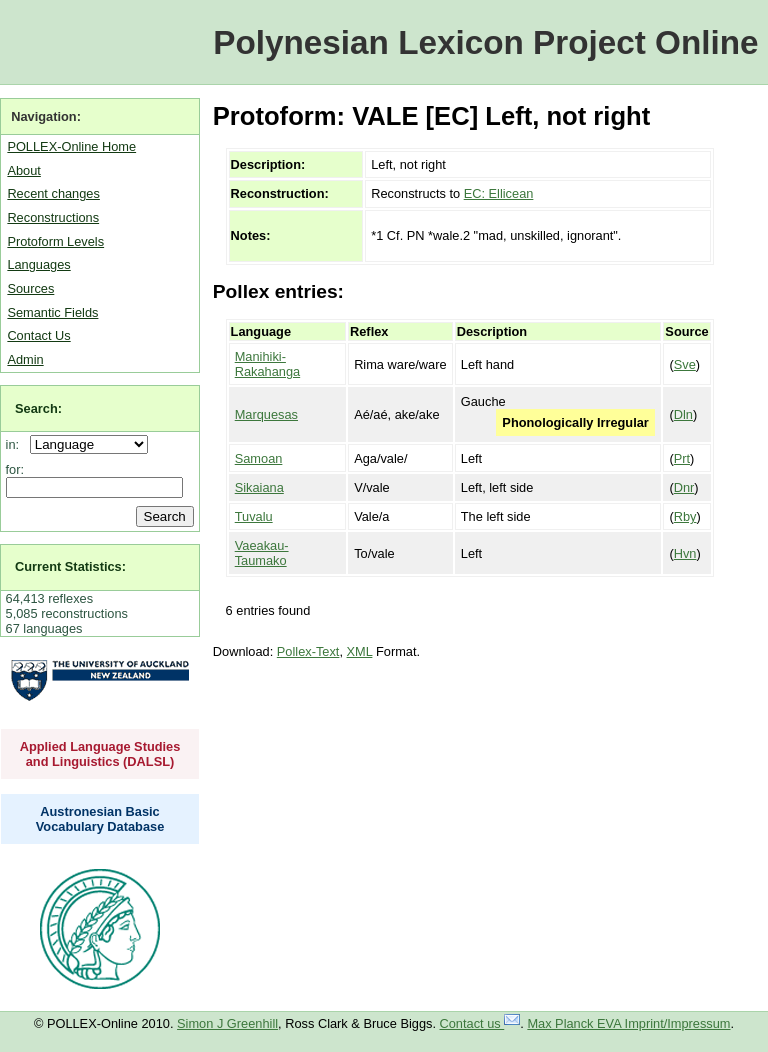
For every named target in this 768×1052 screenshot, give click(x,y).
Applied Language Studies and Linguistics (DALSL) (100, 754)
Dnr (684, 487)
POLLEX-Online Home (71, 146)
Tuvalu (254, 516)
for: (15, 469)
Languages (38, 264)
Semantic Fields (52, 312)
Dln (683, 414)
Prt (682, 458)
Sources (30, 288)
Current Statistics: (70, 566)
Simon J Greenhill (227, 1023)
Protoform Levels (55, 241)
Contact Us (38, 335)
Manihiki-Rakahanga (267, 364)
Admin (25, 359)
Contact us (480, 1023)
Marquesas (266, 414)
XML (360, 651)
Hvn (685, 553)
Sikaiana (259, 487)
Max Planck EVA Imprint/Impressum (628, 1023)
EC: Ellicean (499, 193)
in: (16, 444)
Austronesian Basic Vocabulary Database (100, 819)
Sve (685, 364)
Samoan (259, 458)
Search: (38, 408)
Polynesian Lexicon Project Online (485, 42)
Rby (685, 516)
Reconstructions (53, 217)
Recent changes (53, 193)
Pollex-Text (308, 651)
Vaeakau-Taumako (262, 553)
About (23, 170)
